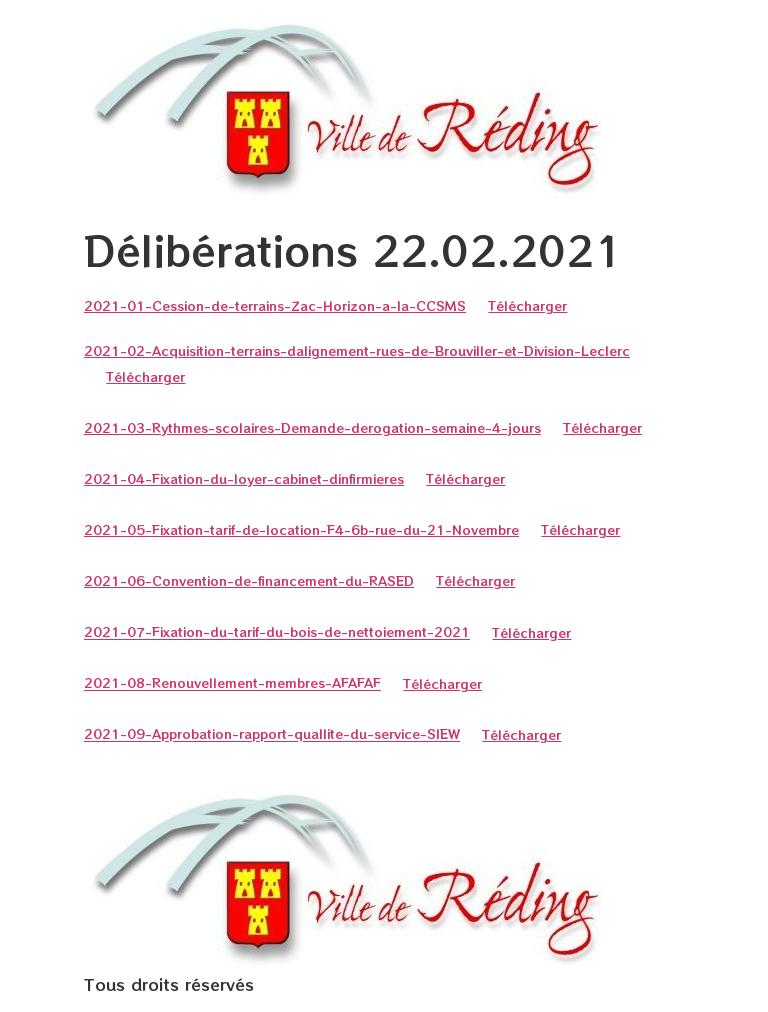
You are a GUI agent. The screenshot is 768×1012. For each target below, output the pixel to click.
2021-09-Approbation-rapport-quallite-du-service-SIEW (272, 734)
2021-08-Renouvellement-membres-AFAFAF (232, 683)
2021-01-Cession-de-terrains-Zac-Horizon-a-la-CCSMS (275, 305)
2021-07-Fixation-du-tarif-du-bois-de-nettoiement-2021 (277, 632)
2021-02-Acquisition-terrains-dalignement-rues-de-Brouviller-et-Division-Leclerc (357, 350)
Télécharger (527, 305)
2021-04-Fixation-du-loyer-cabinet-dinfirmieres (244, 478)
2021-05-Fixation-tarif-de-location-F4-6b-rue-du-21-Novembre (301, 529)
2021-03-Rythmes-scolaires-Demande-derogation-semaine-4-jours (312, 427)
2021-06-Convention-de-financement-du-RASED (249, 580)
